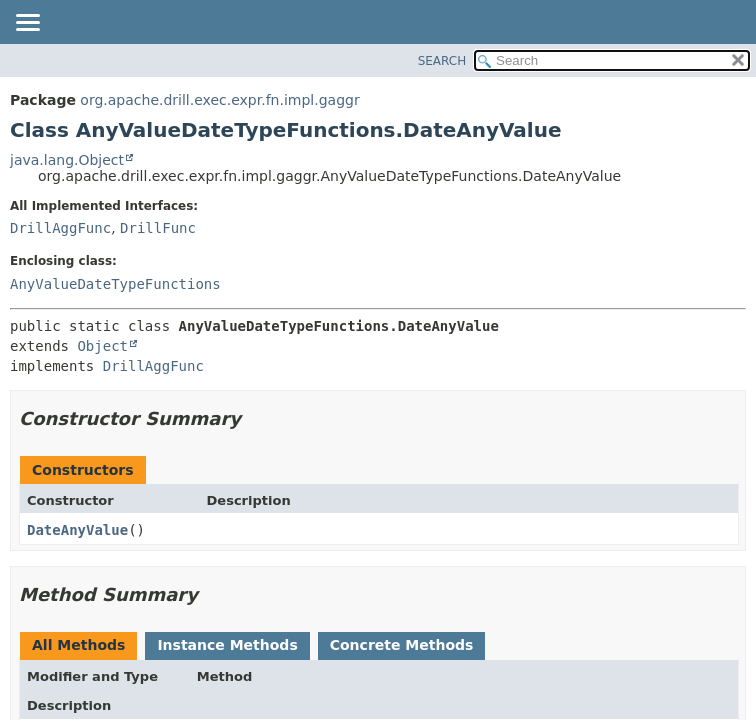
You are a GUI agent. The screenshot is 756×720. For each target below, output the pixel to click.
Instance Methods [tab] (227, 645)
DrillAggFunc (60, 228)
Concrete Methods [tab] (402, 645)
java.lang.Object (67, 160)
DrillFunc (158, 228)
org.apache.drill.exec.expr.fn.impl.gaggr (219, 100)
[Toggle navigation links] (27, 24)
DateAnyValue (77, 530)
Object (102, 346)
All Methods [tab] (78, 645)
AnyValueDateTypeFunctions (115, 284)
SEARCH (442, 61)
